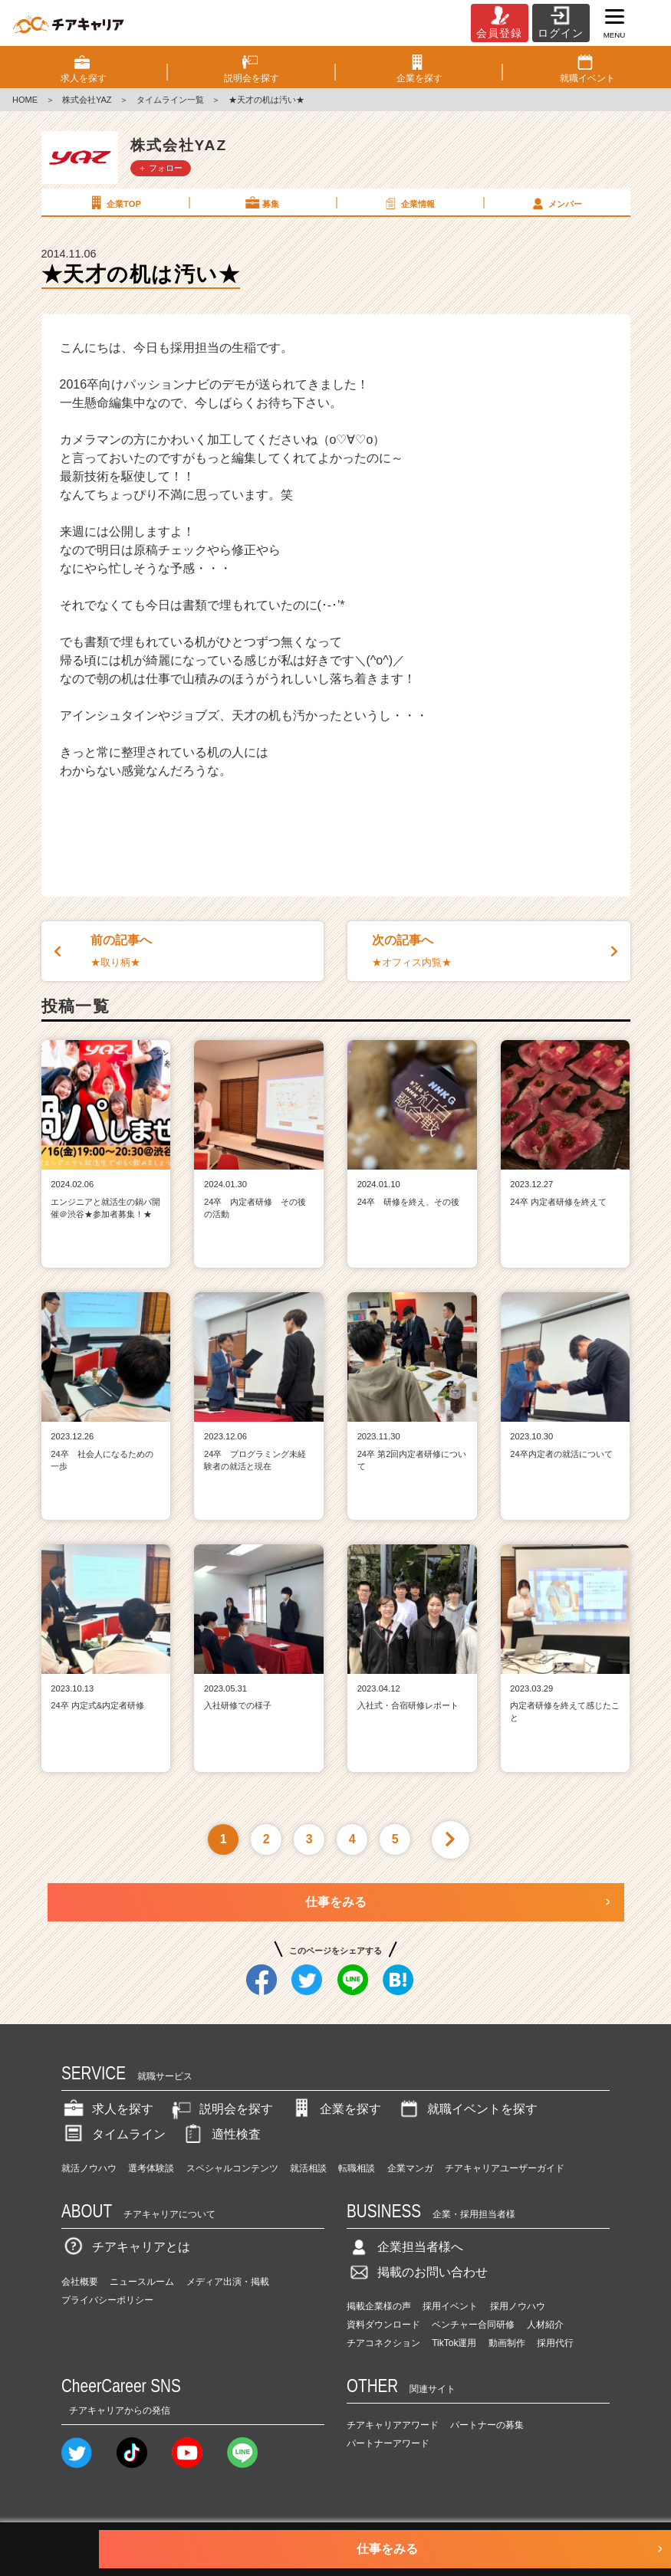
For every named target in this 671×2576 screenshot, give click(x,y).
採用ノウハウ (517, 2306)
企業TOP (114, 203)
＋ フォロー (160, 167)
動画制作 (506, 2343)
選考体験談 (151, 2168)
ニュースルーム (142, 2281)
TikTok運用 (454, 2343)
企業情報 (409, 203)
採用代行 (555, 2343)
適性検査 (221, 2134)
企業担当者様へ (405, 2247)
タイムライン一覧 (170, 99)
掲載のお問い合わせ (417, 2272)
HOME (25, 99)
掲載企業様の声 (379, 2306)
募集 (261, 203)
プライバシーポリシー (107, 2300)
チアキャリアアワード (393, 2425)
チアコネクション (383, 2343)
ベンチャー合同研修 (473, 2324)
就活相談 (308, 2168)
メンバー (556, 203)
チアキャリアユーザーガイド (504, 2168)
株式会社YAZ (87, 99)
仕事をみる (336, 1901)
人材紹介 (545, 2324)
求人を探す (107, 2109)
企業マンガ (410, 2168)
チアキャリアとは (125, 2247)
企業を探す (335, 2109)
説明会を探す (221, 2109)
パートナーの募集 (487, 2425)
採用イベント (450, 2306)
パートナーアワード (388, 2443)
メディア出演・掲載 (227, 2281)
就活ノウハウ (89, 2168)
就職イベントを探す (467, 2109)
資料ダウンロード (383, 2324)
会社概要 (79, 2281)
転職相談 (356, 2168)
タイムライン (113, 2134)
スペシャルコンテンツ (232, 2168)
